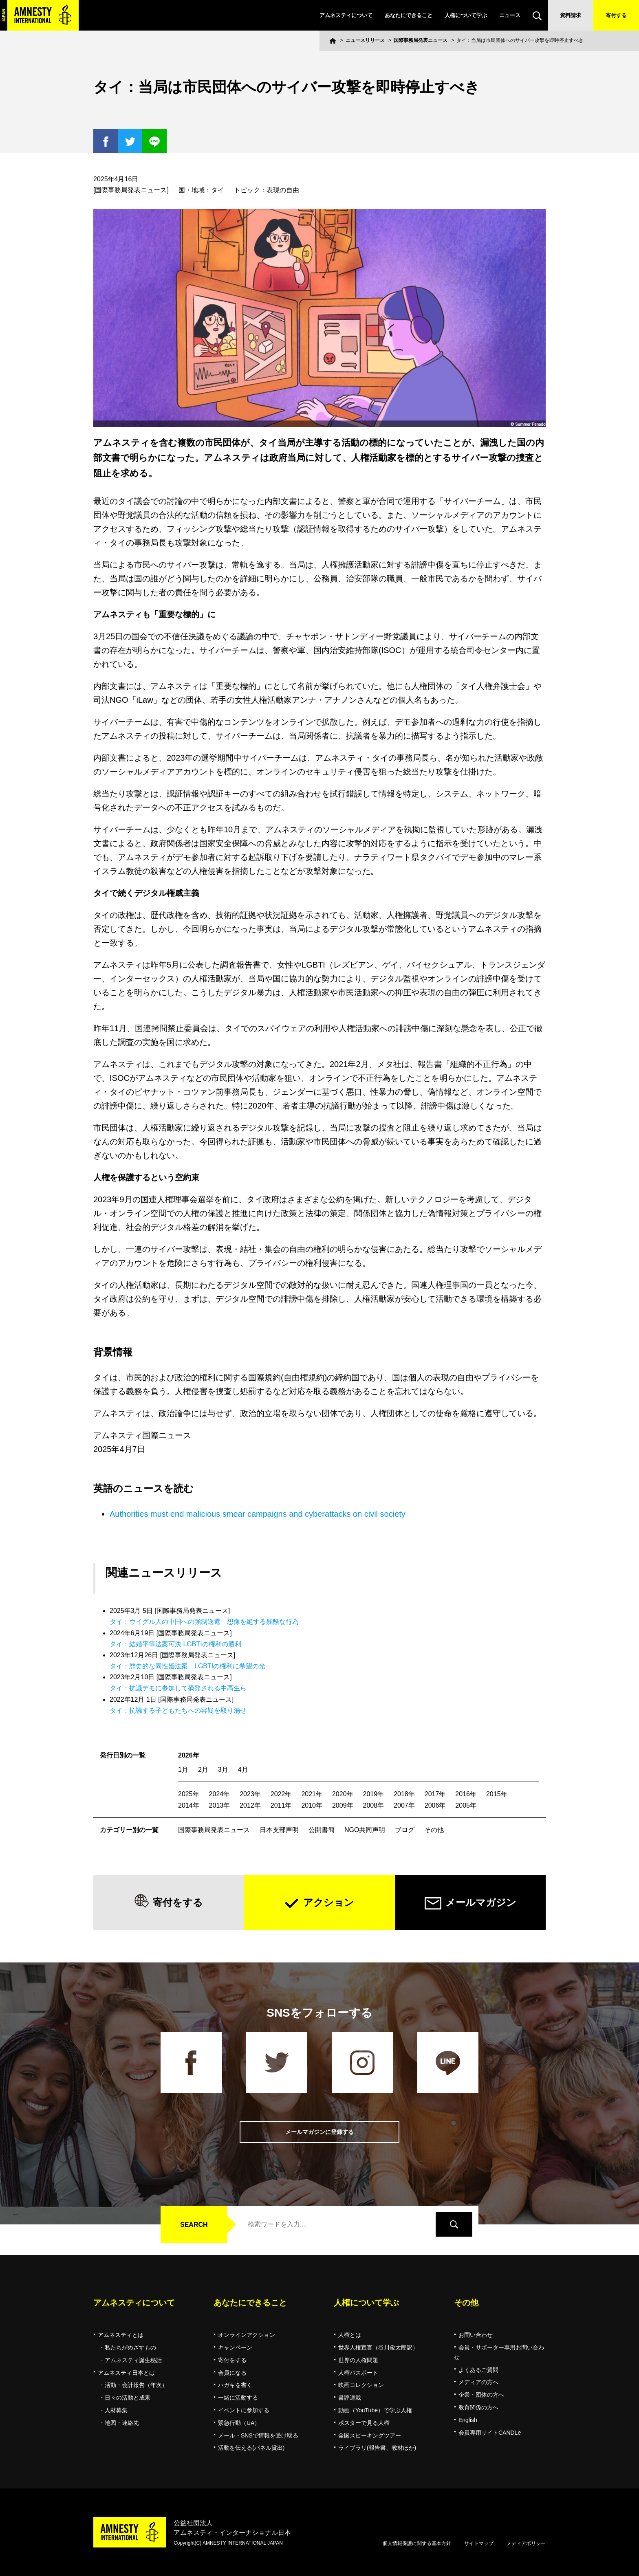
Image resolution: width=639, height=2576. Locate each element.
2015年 (496, 1794)
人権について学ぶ (466, 15)
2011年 (281, 1805)
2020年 (342, 1794)
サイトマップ (479, 2543)
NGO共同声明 (364, 1829)
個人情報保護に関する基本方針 (417, 2543)
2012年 (250, 1805)
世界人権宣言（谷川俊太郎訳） (378, 2347)
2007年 (404, 1805)
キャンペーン (235, 2347)
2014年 (188, 1805)
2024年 (219, 1794)
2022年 (281, 1794)
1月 (183, 1769)
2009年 (342, 1805)
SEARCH (194, 2224)
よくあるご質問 (478, 2370)
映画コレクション (361, 2385)
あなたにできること (408, 15)
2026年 (188, 1755)
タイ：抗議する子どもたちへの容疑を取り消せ (178, 1710)
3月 (223, 1769)
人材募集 (116, 2410)
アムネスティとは (120, 2335)
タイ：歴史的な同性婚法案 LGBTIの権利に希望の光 (187, 1666)
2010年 (311, 1805)
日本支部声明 (279, 1829)
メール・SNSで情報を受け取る (258, 2435)
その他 (434, 1829)
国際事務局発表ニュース (420, 40)
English (467, 2420)
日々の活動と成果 (127, 2397)
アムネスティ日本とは (126, 2372)
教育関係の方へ (478, 2407)
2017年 (435, 1794)
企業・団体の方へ (481, 2394)
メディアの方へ (478, 2382)
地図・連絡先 (122, 2423)
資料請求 (570, 15)
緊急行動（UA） (239, 2423)
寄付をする (178, 1902)
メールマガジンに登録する (319, 2132)
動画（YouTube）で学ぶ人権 (375, 2410)
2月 (203, 1769)
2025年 (188, 1794)
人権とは (349, 2335)
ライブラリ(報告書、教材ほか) (377, 2447)
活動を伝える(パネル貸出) (251, 2447)
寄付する (616, 15)
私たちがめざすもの (130, 2347)
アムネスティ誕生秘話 (133, 2360)
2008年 (373, 1805)
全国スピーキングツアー (369, 2435)
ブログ (404, 1829)
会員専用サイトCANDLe (489, 2432)
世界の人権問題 (358, 2360)
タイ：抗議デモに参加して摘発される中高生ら (178, 1688)
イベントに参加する (243, 2410)
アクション (328, 1902)
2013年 (219, 1805)
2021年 (311, 1794)
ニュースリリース (365, 40)
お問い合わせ (475, 2335)
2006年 (435, 1805)
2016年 (465, 1794)
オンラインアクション (246, 2335)
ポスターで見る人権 (364, 2423)
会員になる (232, 2372)
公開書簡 (321, 1829)
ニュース (509, 15)
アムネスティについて (346, 15)
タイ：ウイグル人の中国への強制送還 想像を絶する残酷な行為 (204, 1621)
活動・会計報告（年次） (136, 2385)
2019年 (373, 1794)
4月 (243, 1769)
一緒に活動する (238, 2397)
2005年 (465, 1805)
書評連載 (349, 2397)
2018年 (404, 1794)
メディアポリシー (526, 2543)
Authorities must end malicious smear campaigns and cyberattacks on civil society (257, 1513)
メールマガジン (480, 1902)
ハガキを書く (235, 2385)
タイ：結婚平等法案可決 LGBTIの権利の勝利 (175, 1644)
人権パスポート (358, 2372)
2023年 (250, 1794)
